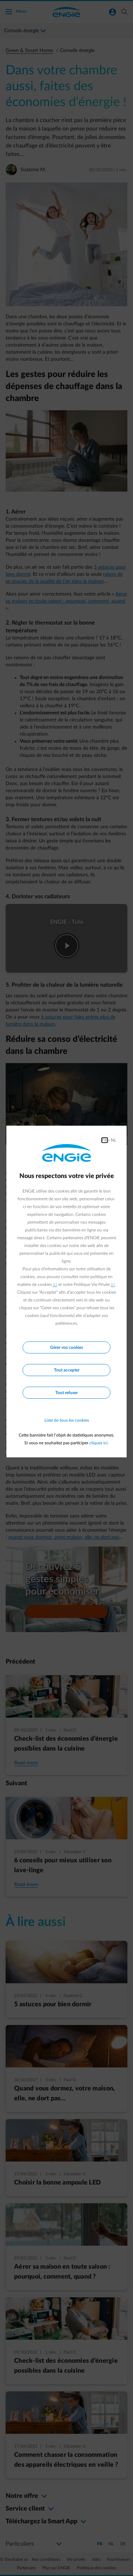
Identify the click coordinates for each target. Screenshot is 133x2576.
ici (55, 1284)
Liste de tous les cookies (66, 1420)
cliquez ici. (99, 1443)
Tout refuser (66, 1393)
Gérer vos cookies (66, 1347)
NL (113, 1140)
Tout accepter (66, 1370)
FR (104, 1140)
